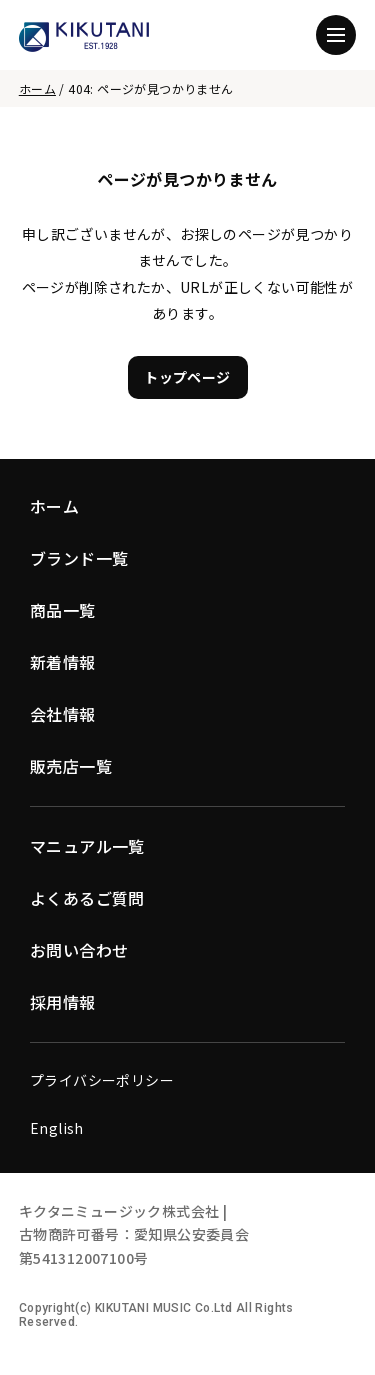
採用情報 (63, 1002)
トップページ (187, 377)
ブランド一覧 (79, 558)
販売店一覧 (71, 766)
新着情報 (63, 662)
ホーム (37, 88)
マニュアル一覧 (87, 846)
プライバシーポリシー (102, 1080)
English (57, 1128)
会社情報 (63, 714)
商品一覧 (63, 610)
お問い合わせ (79, 950)
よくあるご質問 (87, 898)
